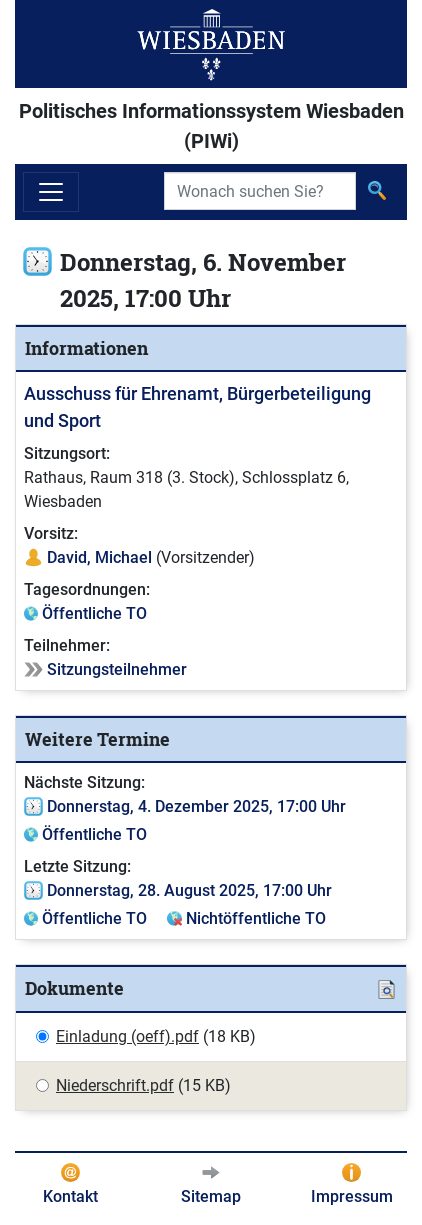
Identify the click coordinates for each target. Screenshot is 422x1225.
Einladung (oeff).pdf (127, 1036)
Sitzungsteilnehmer (117, 669)
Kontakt (70, 1196)
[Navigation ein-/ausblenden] (51, 192)
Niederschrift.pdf (115, 1085)
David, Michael (99, 557)
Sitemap (211, 1196)
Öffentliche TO (94, 613)
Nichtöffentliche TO (256, 918)
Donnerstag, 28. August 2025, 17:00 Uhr (189, 890)
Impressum (352, 1196)
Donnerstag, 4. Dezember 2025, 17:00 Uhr (196, 806)
